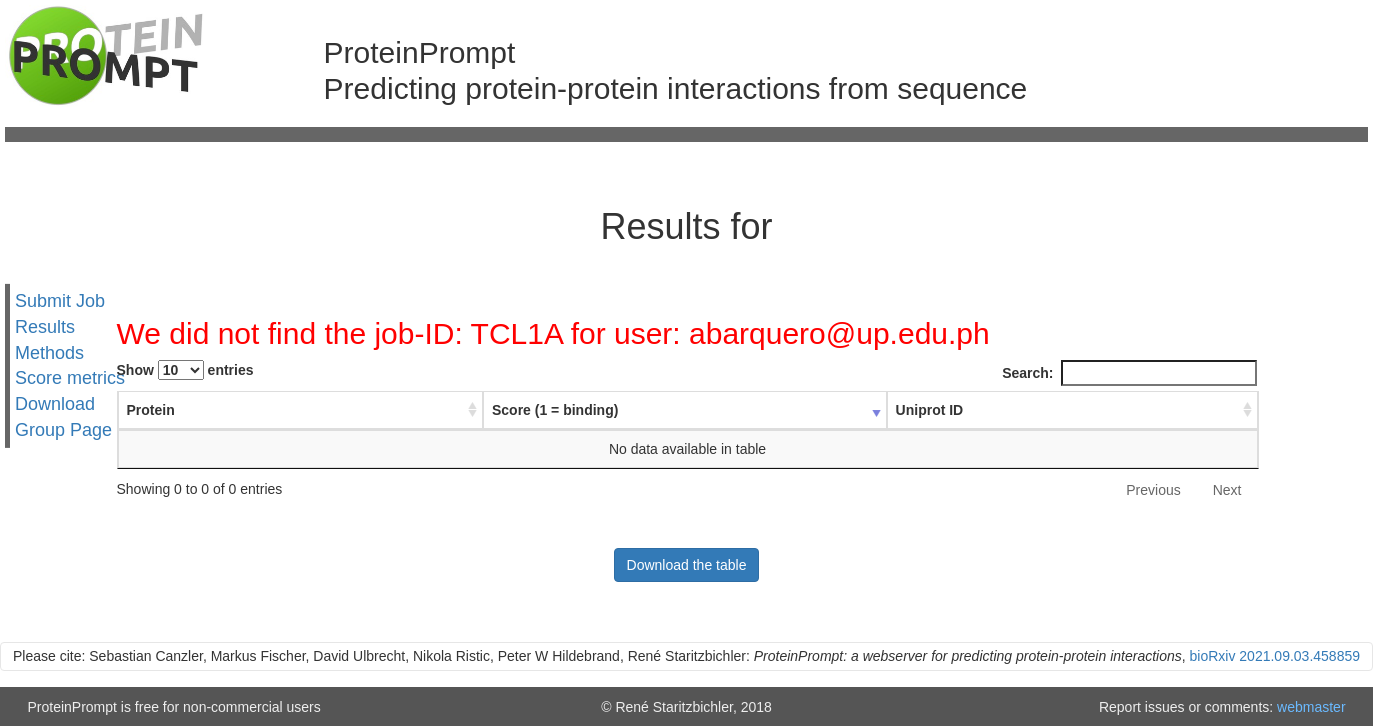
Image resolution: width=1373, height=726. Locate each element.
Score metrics (70, 378)
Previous (1153, 490)
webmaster (1311, 707)
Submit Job (60, 301)
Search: (1129, 373)
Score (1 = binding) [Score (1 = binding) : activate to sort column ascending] (570, 410)
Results (45, 327)
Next (1227, 490)
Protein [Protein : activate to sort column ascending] (151, 410)
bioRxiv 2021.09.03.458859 (1275, 656)
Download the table (687, 565)
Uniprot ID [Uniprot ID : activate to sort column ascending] (921, 410)
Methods (49, 352)
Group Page (63, 430)
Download (55, 404)
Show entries (185, 370)
